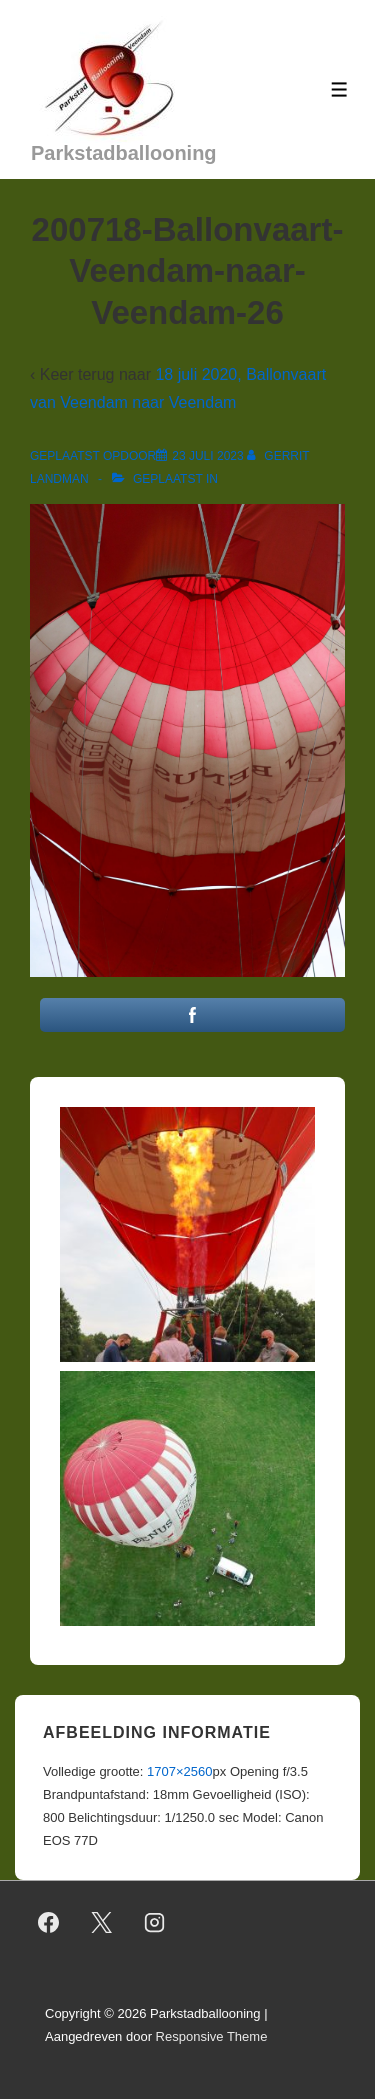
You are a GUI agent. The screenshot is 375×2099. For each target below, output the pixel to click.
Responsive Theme (212, 2036)
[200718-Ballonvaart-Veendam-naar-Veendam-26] (207, 456)
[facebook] (49, 1922)
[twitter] (102, 1922)
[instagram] (155, 1922)
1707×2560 (179, 1771)
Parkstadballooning (124, 153)
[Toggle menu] (339, 89)
